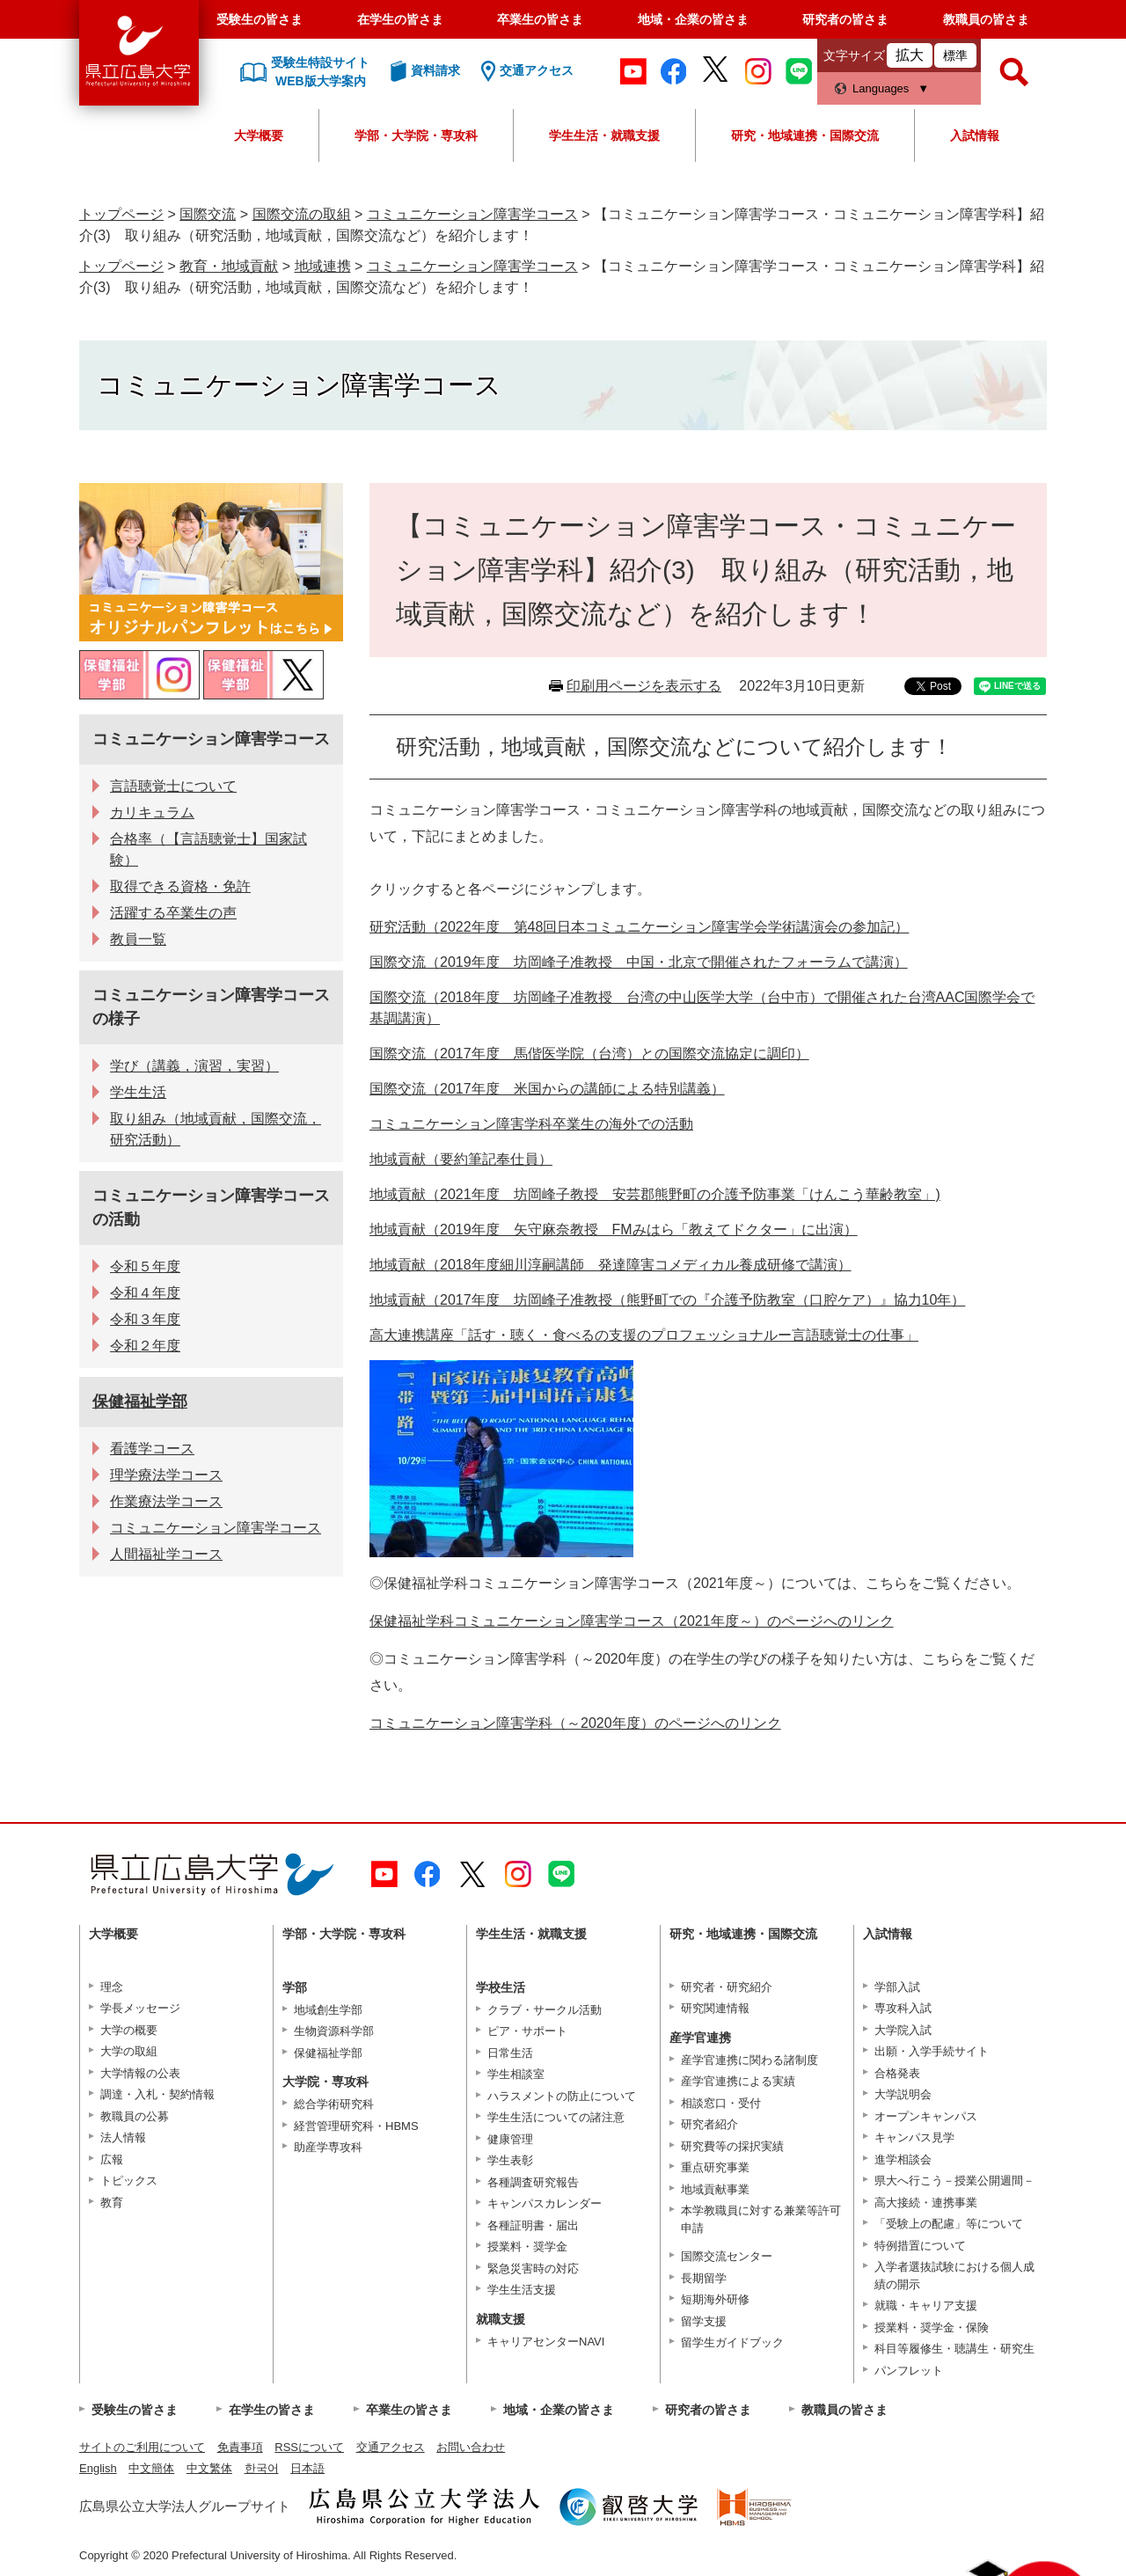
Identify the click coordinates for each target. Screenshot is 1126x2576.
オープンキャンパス (925, 2116)
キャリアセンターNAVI (545, 2341)
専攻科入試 (903, 2008)
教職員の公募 (134, 2116)
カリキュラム (152, 812)
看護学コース (152, 1448)
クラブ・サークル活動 (544, 2009)
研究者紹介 (709, 2124)
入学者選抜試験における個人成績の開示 (954, 2275)
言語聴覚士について (173, 786)
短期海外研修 (715, 2299)
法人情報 (123, 2137)
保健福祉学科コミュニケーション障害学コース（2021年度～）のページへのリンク (631, 1621)
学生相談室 (516, 2074)
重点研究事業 (715, 2167)
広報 (111, 2159)
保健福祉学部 (139, 1401)
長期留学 (704, 2278)
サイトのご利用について (142, 2447)
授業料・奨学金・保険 (931, 2327)
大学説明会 (903, 2094)
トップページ (121, 214)
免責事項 (240, 2447)
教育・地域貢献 (228, 266)
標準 (955, 55)
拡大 (910, 55)
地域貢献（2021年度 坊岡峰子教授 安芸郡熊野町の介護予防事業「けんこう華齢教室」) (654, 1194)
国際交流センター (726, 2256)
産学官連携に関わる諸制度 (749, 2060)
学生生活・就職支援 (604, 135)
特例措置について (920, 2245)
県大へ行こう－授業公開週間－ (954, 2180)
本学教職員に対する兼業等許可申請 (761, 2219)
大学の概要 (128, 2030)
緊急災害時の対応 (533, 2268)
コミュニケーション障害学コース (472, 214)
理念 (111, 1987)
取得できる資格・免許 (180, 886)
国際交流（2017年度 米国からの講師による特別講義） (547, 1088)
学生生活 (138, 1092)
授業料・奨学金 (527, 2246)
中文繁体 (209, 2468)
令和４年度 (145, 1292)
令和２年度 (145, 1345)
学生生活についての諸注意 (556, 2117)
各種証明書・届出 (533, 2225)
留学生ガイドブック (732, 2342)
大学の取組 (128, 2051)
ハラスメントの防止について (561, 2096)
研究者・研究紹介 (726, 1987)
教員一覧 (138, 939)
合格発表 (897, 2073)
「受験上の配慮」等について (948, 2223)
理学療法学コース (166, 1474)
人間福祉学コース (166, 1554)
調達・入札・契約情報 (157, 2094)
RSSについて (309, 2447)
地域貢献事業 (715, 2189)
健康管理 (510, 2139)
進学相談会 (903, 2159)
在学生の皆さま (400, 19)
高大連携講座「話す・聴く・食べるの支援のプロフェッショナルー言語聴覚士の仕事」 (643, 1335)
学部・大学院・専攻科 (416, 135)
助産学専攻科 (328, 2147)
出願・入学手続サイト (931, 2051)
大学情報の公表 (140, 2073)
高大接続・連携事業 (925, 2202)
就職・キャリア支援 (925, 2305)
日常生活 (510, 2053)
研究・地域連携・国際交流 (805, 135)
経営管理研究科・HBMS (356, 2126)
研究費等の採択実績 (732, 2146)
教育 (111, 2202)
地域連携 (323, 266)
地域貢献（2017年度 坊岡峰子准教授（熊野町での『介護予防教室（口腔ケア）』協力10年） (667, 1299)
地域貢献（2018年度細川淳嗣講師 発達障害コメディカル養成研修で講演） (610, 1264)
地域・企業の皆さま (693, 19)
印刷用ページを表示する (644, 685)
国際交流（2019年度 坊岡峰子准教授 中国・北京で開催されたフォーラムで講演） (638, 962)
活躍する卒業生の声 (173, 912)
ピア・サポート (527, 2031)
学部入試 (897, 1987)
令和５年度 (145, 1266)
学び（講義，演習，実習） (194, 1065)
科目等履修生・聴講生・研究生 (954, 2348)
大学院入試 (903, 2030)
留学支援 (704, 2321)
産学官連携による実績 (738, 2081)
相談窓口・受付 (721, 2103)
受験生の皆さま (259, 19)
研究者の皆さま (845, 19)
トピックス (128, 2180)
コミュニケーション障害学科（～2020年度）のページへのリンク (575, 1723)
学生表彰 (510, 2160)
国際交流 (207, 214)
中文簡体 (151, 2468)
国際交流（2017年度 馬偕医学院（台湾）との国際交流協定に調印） (589, 1053)
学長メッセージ (140, 2008)
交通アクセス (390, 2447)
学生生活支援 (521, 2289)
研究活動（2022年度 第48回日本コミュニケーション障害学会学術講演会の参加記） (639, 926)
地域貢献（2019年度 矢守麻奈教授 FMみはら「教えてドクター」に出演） (613, 1229)
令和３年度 (145, 1319)
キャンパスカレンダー (544, 2203)
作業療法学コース (166, 1501)
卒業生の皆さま (540, 19)
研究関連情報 (715, 2008)
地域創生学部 (328, 2009)
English (98, 2468)
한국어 (262, 2468)
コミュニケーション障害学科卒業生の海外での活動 (531, 1123)
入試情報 (974, 135)
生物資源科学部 (334, 2031)
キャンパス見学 (914, 2137)
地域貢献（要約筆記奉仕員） (460, 1159)
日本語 (307, 2468)
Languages (880, 88)
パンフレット (908, 2370)
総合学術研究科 (334, 2104)
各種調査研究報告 (533, 2182)
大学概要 (258, 135)
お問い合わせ (470, 2447)
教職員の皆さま (986, 19)
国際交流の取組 (301, 214)
